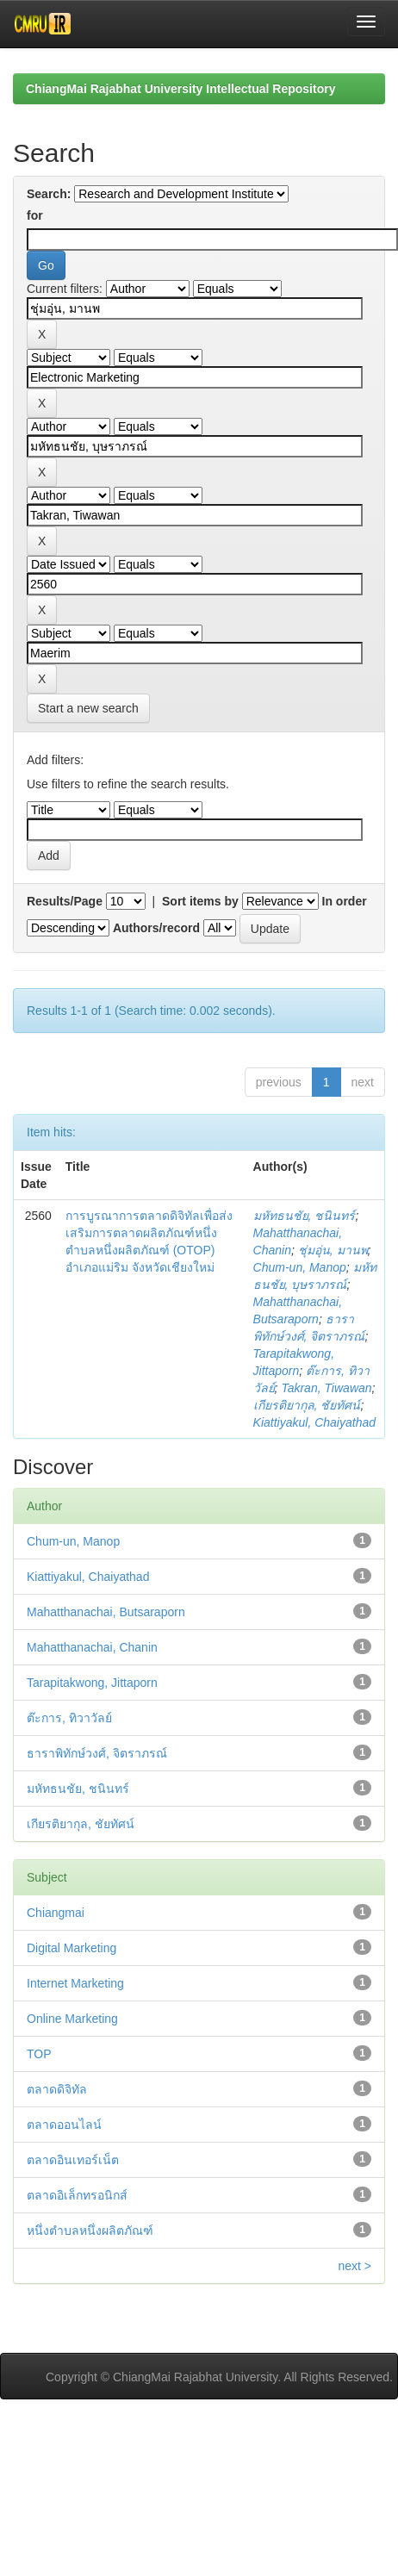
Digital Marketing (71, 1948)
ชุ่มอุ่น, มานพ (333, 1250)
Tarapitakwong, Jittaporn (92, 1682)
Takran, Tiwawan (326, 1388)
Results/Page (65, 901)
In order (344, 901)
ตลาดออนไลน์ (64, 2124)
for (35, 215)
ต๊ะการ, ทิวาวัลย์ (69, 1718)
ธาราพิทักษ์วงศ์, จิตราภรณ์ (97, 1753)
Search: (49, 194)
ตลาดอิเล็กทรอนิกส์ (77, 2195)
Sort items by (200, 901)
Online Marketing (72, 2018)
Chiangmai (55, 1913)
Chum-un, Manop (299, 1267)
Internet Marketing (75, 1983)
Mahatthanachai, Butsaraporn (106, 1612)
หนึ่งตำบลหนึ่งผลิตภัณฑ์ (90, 2230)
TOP (39, 2054)
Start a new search (88, 708)
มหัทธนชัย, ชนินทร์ (304, 1216)
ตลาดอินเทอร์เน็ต (73, 2160)
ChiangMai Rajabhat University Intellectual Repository (180, 89)
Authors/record (156, 928)
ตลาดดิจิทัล (57, 2089)
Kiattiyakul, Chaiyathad (314, 1422)
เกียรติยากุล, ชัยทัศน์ (307, 1405)
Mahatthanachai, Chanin (92, 1647)
